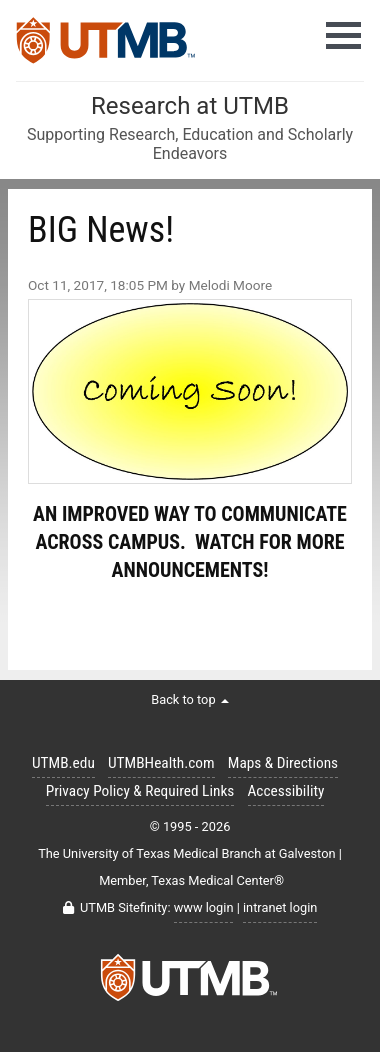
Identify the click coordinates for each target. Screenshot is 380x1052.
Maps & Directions (283, 763)
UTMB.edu (63, 763)
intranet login (280, 907)
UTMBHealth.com (161, 763)
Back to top (190, 699)
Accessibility (286, 791)
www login (204, 907)
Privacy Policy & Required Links (140, 791)
